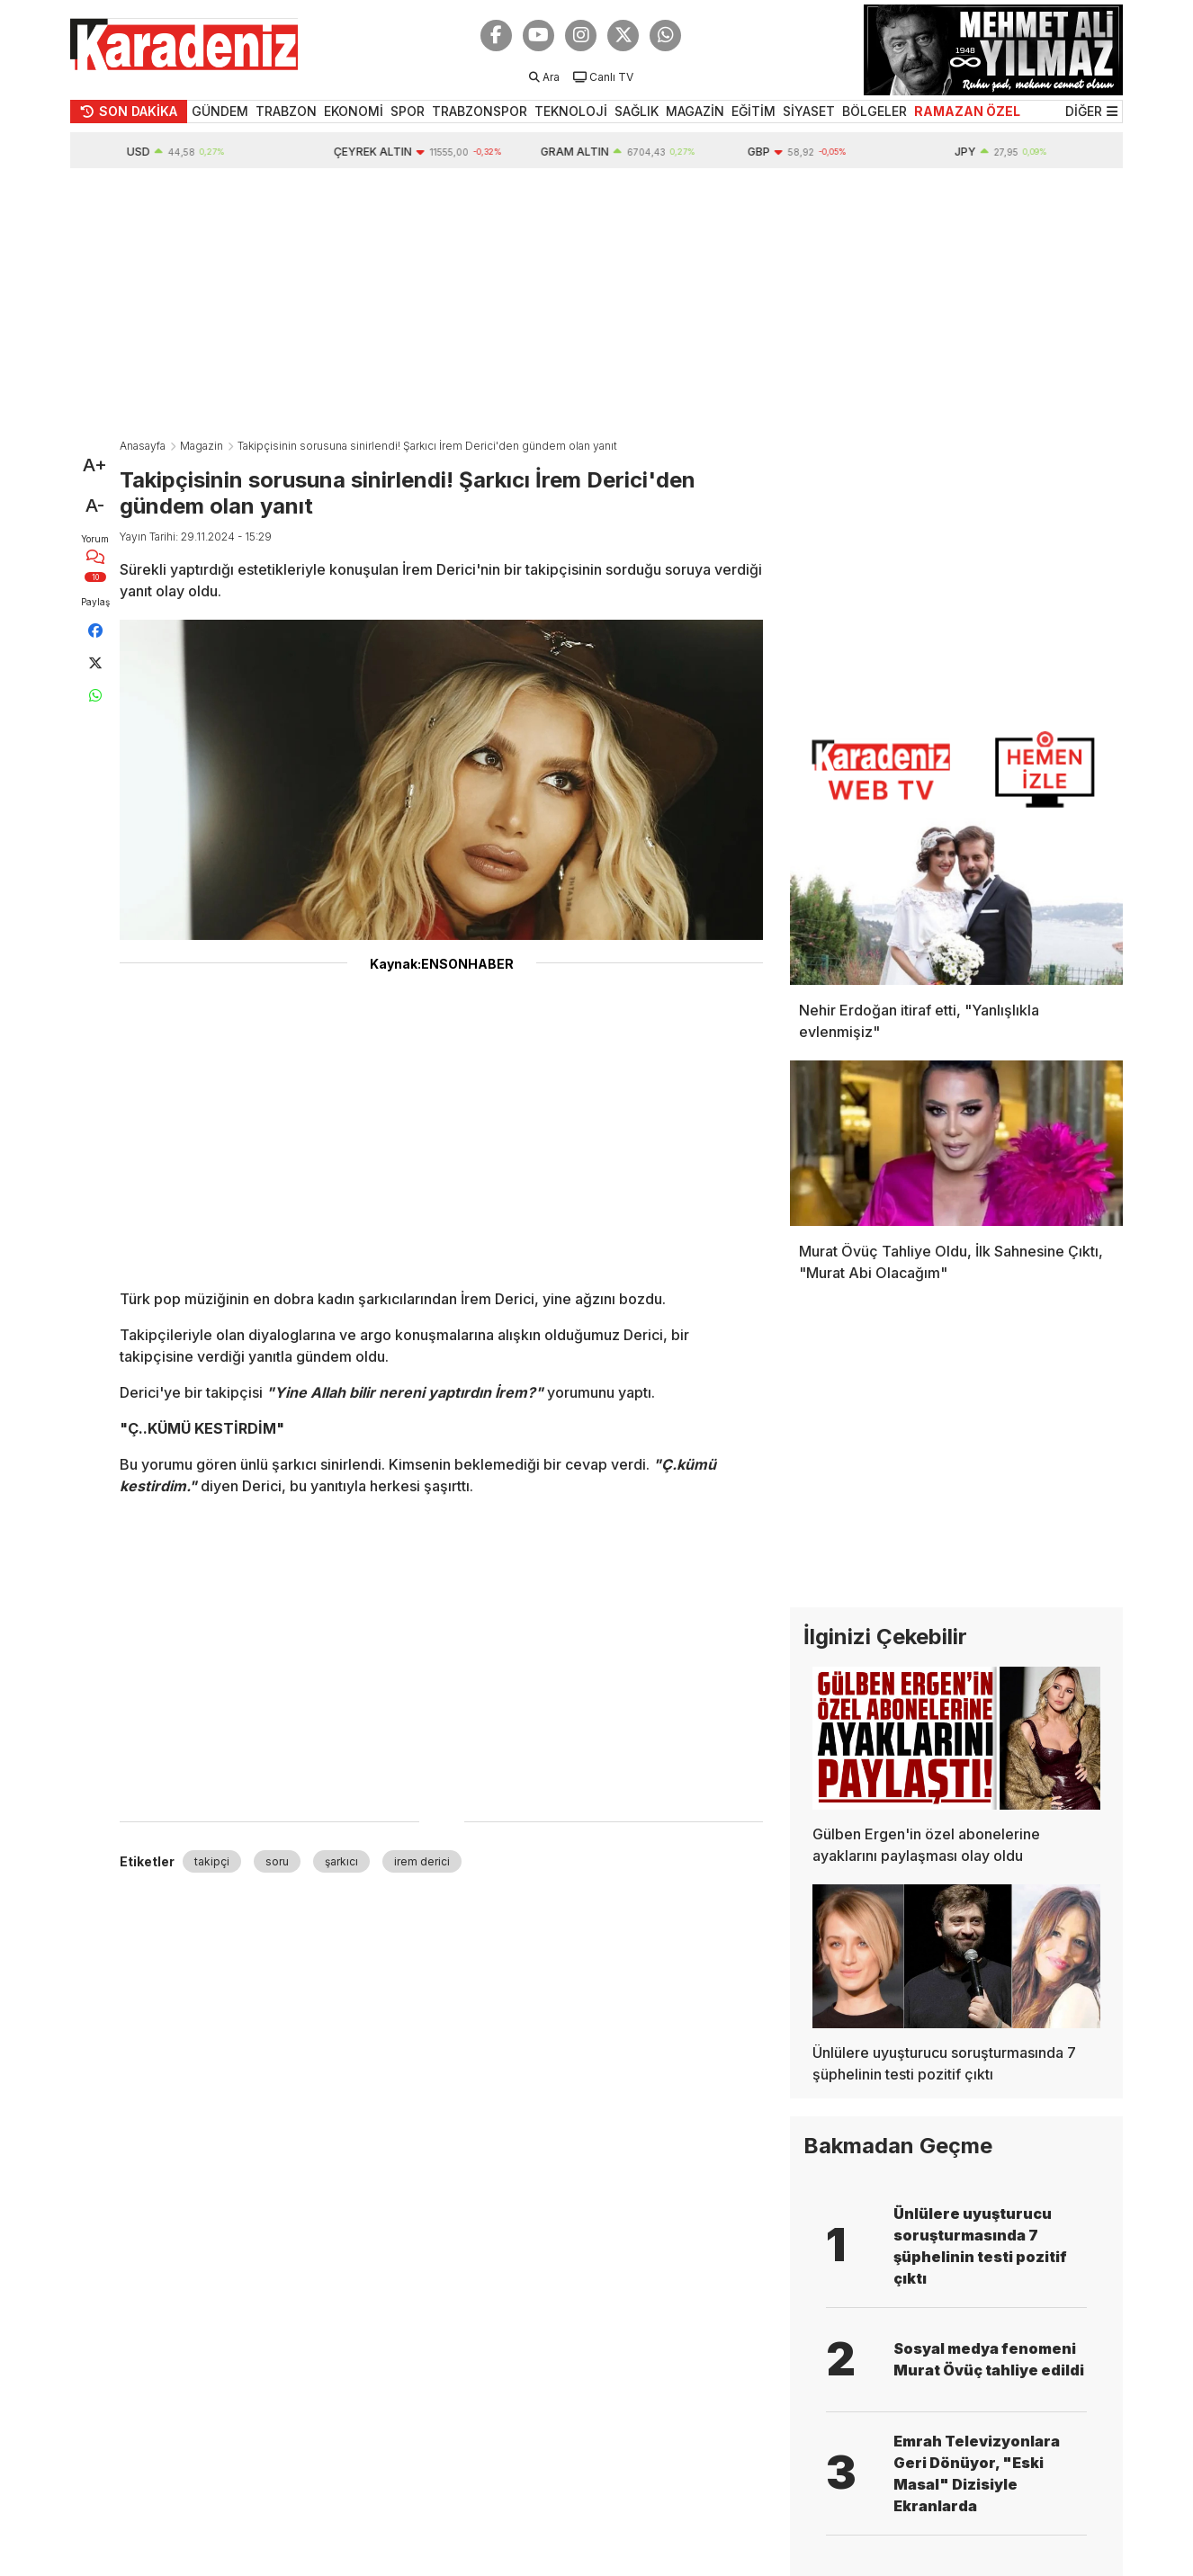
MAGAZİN (695, 111)
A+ (95, 465)
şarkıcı (341, 1861)
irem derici (422, 1861)
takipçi (211, 1861)
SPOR (407, 111)
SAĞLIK (636, 111)
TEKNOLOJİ (570, 111)
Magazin (201, 445)
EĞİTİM (753, 111)
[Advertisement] (596, 303)
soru (277, 1861)
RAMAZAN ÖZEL (967, 111)
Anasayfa (143, 445)
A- (94, 505)
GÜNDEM (220, 111)
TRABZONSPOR (479, 111)
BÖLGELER (874, 111)
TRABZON (286, 111)
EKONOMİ (353, 111)
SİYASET (809, 111)
